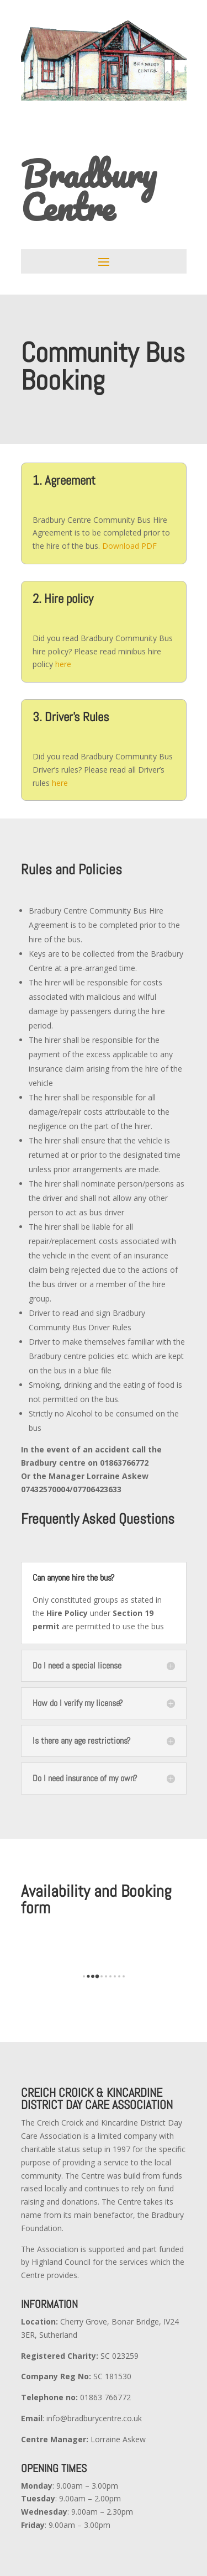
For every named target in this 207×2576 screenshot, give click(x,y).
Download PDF (129, 546)
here (63, 664)
